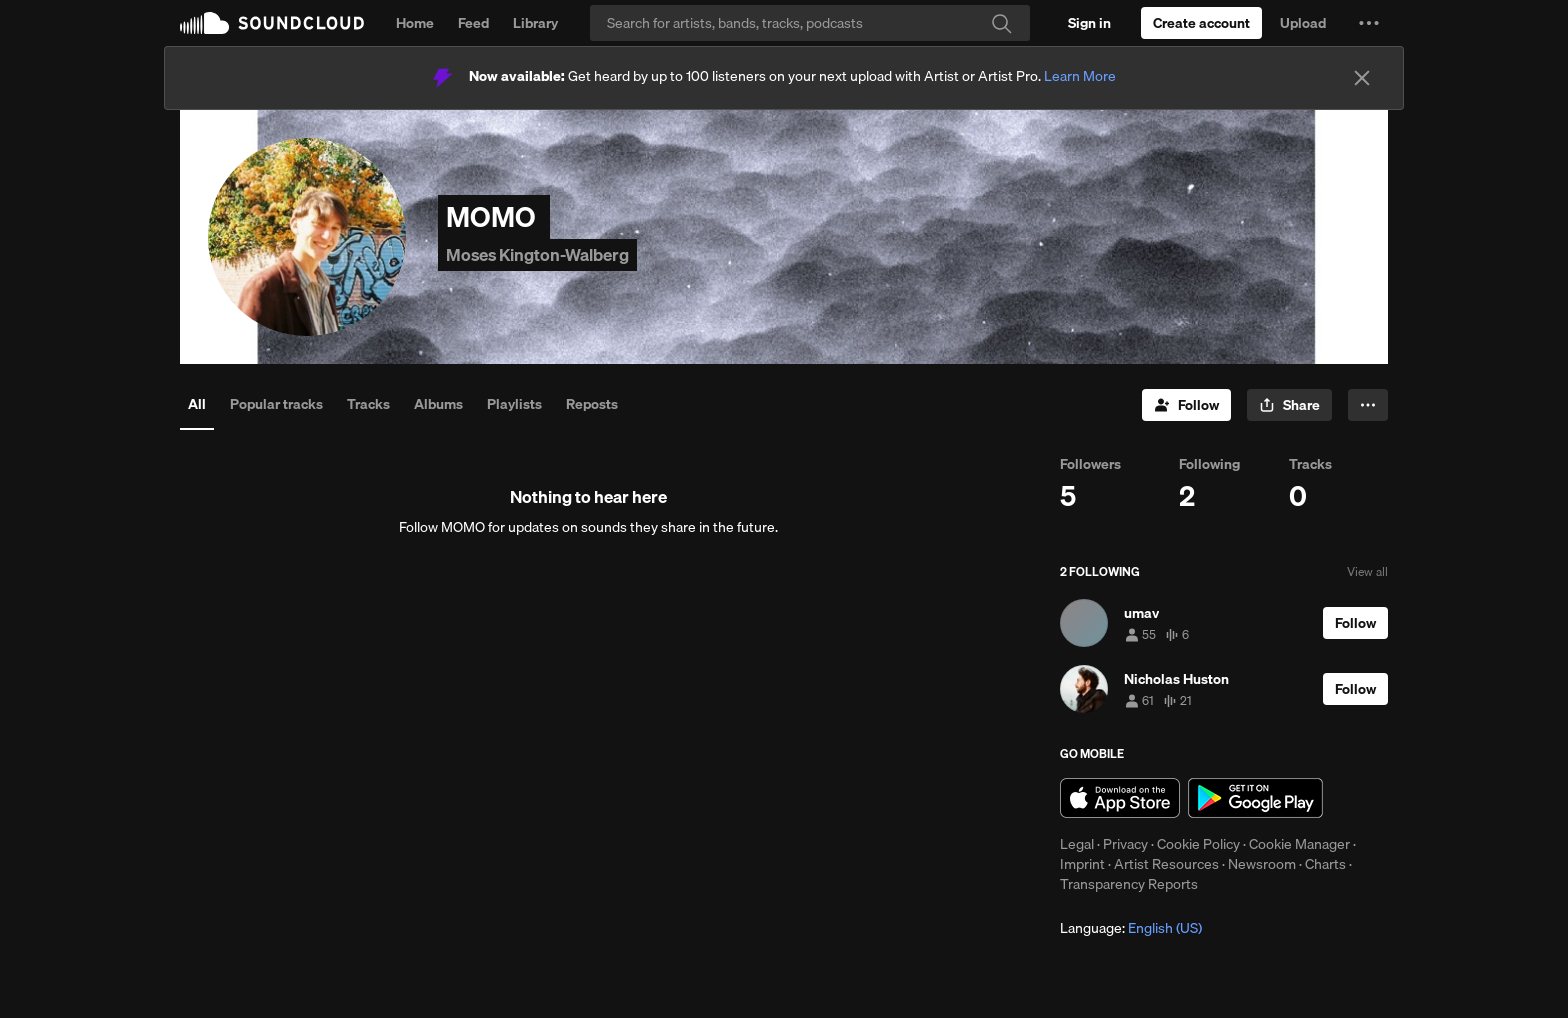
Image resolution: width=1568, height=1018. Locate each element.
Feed (473, 23)
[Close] (1362, 78)
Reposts (592, 404)
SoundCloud (272, 23)
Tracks (368, 404)
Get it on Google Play (1255, 798)
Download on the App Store (1120, 798)
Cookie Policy (1198, 844)
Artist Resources (1166, 864)
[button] (1369, 23)
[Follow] (1186, 405)
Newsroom (1262, 864)
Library (535, 23)
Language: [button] (1131, 928)
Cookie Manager (1299, 844)
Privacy (1125, 844)
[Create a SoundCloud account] (1201, 23)
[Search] (810, 23)
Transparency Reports (1129, 884)
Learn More (1080, 76)
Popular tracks (276, 404)
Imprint (1082, 864)
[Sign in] (1089, 23)
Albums (438, 404)
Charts (1325, 864)
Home (415, 23)
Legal (1077, 844)
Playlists (514, 404)
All (197, 404)
